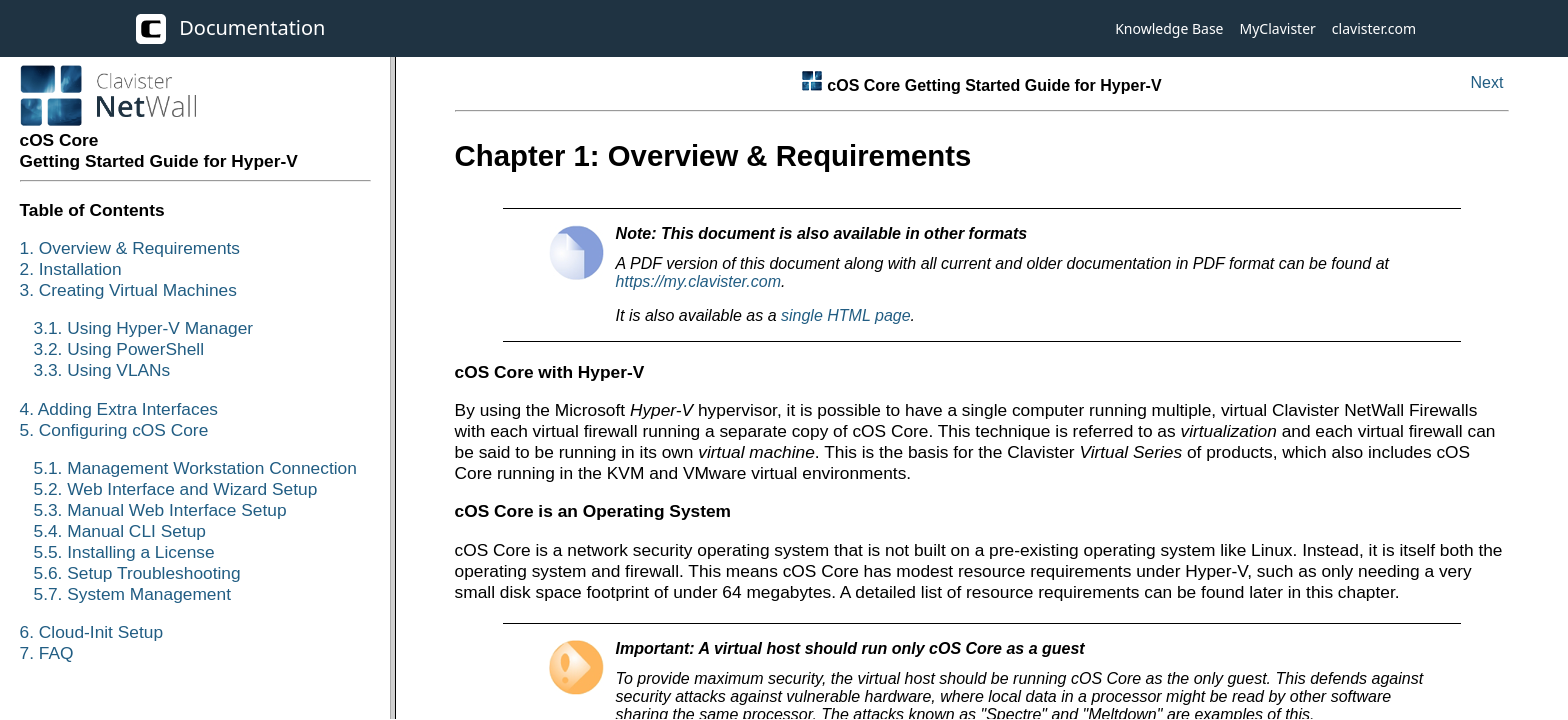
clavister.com (1374, 28)
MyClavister (1278, 28)
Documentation (230, 29)
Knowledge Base (1169, 28)
